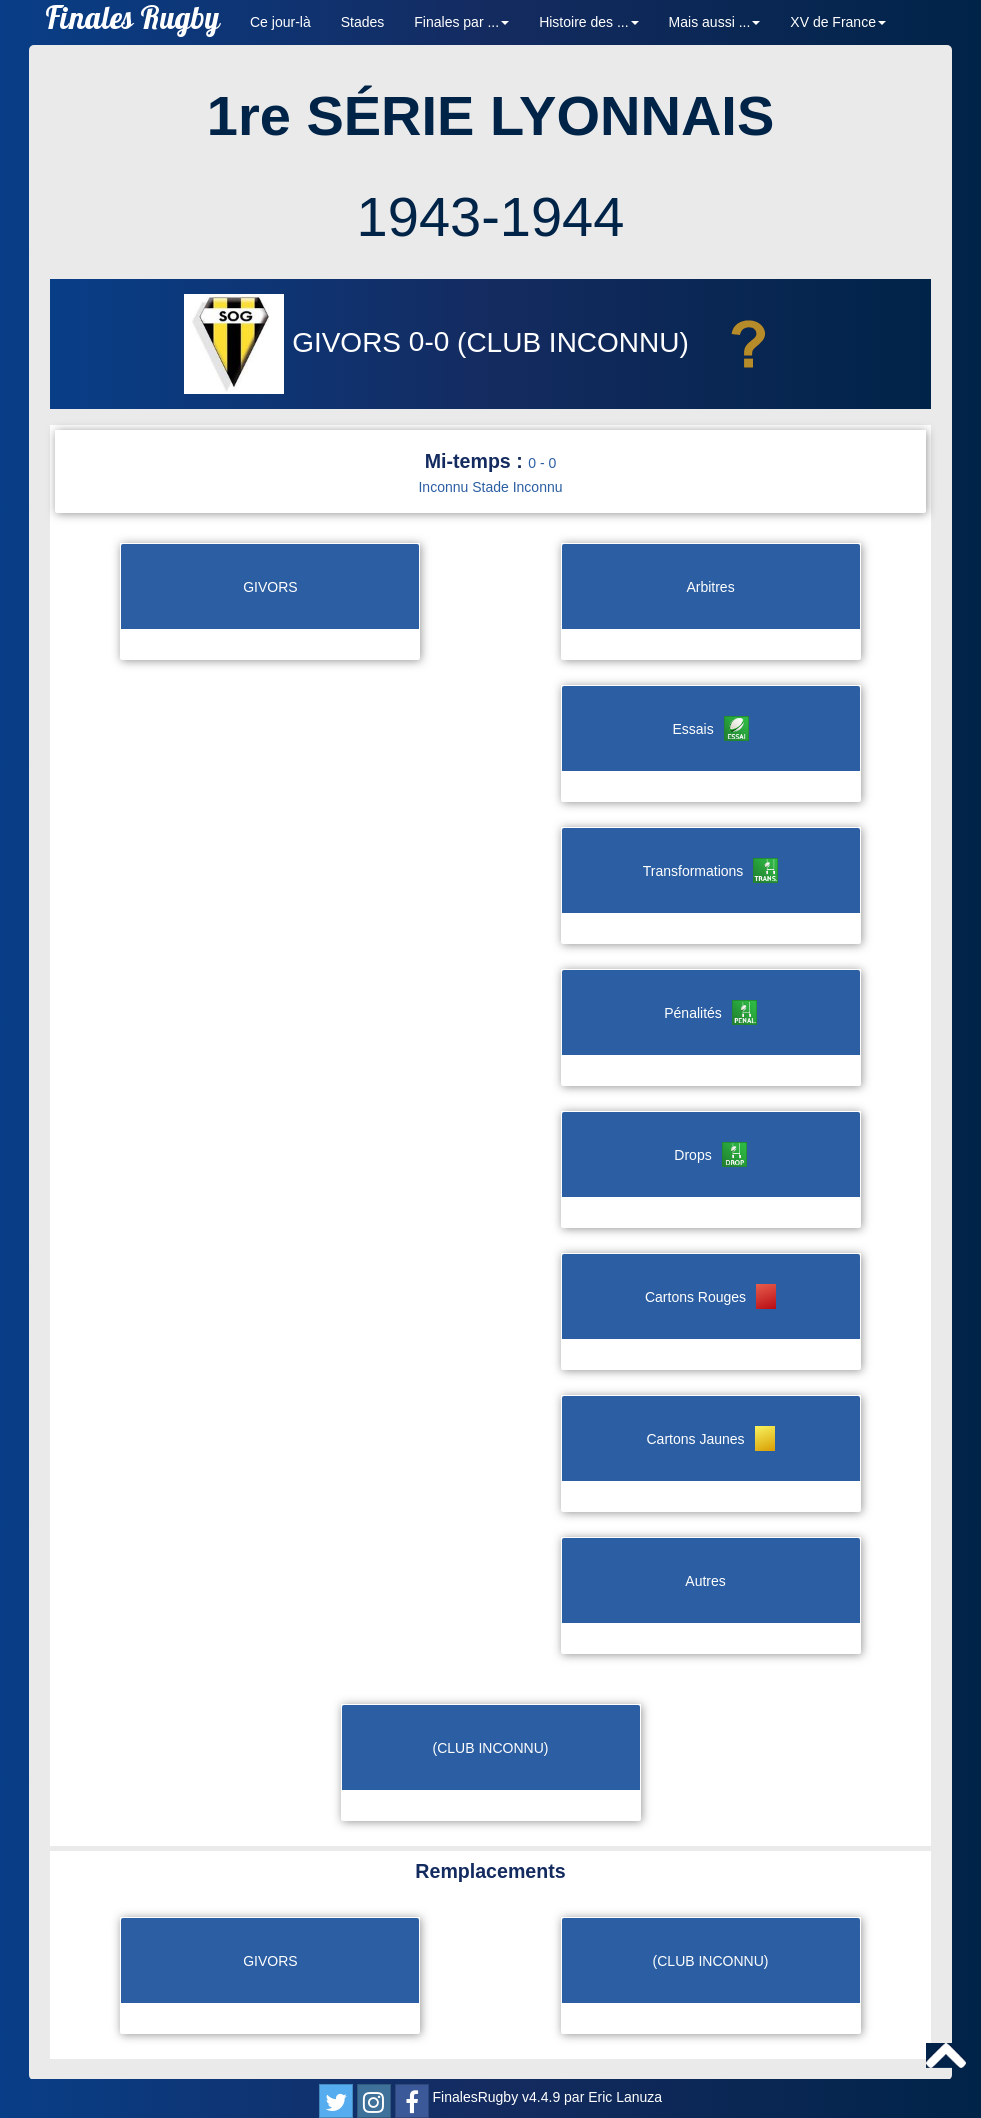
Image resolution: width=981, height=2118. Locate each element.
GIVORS (296, 342)
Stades (363, 22)
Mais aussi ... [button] (715, 22)
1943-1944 (491, 216)
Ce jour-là (280, 22)
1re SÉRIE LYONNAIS (490, 115)
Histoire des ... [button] (588, 22)
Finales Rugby (132, 22)
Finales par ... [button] (461, 22)
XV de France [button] (838, 22)
